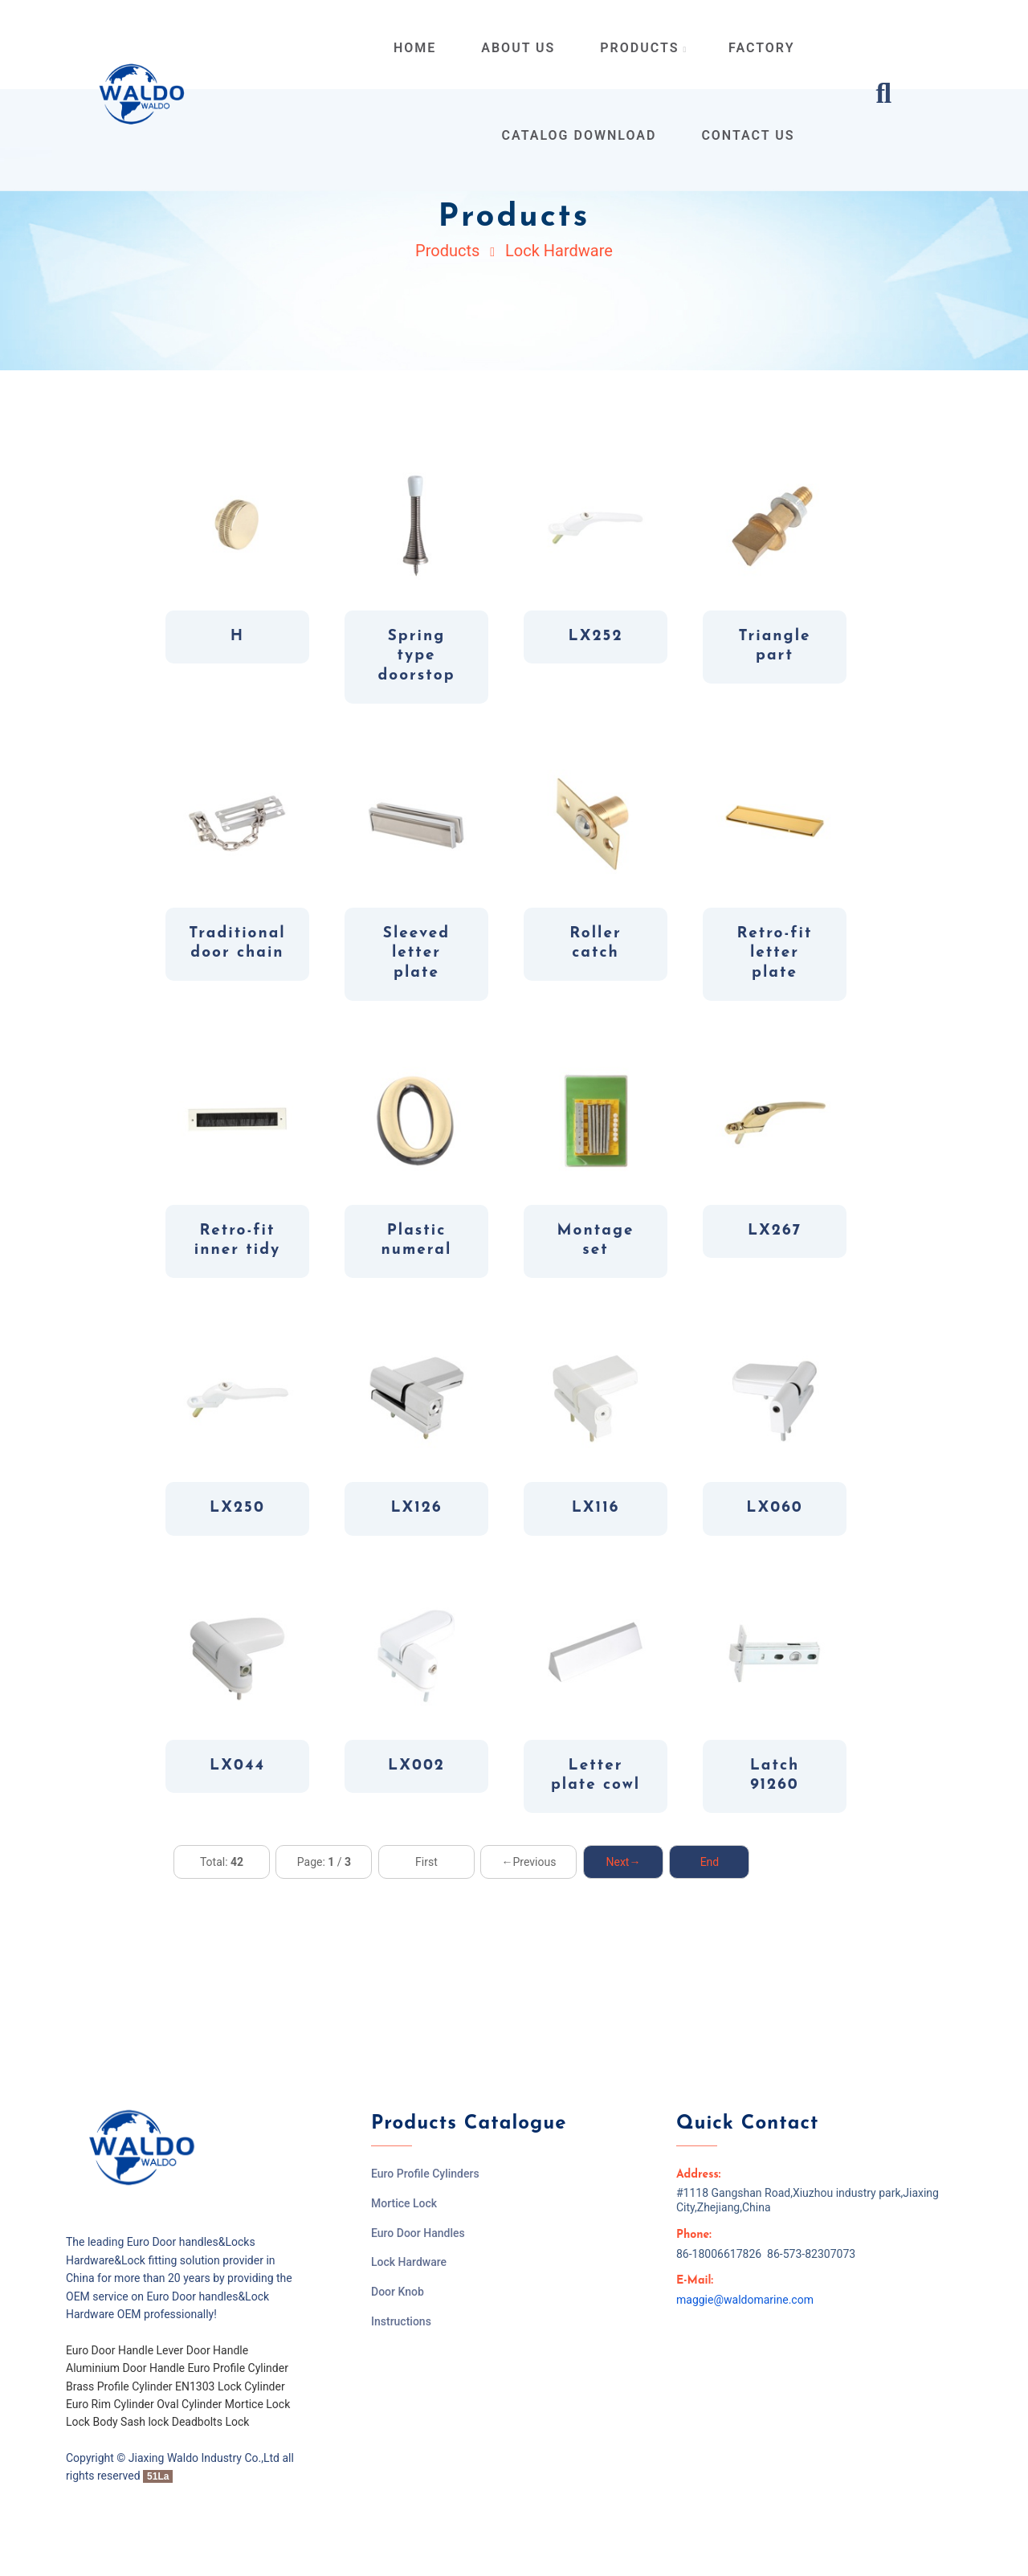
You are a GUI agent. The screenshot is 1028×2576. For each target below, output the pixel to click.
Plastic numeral (416, 1241)
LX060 (774, 1508)
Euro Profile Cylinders (425, 2173)
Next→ (623, 1861)
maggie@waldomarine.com (745, 2299)
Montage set (595, 1241)
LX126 (416, 1508)
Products (447, 250)
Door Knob (397, 2291)
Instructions (401, 2321)
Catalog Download (579, 135)
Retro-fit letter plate (775, 953)
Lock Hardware (559, 250)
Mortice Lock (404, 2203)
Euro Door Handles (418, 2233)
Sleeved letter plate (416, 953)
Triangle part (774, 646)
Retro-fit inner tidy (237, 1241)
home (415, 47)
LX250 (237, 1508)
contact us (747, 135)
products (643, 47)
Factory (761, 47)
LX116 (596, 1508)
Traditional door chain (237, 943)
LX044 (237, 1766)
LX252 (596, 636)
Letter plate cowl (595, 1776)
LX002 (416, 1766)
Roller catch (595, 943)
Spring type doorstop (416, 656)
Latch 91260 (775, 1776)
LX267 (775, 1231)
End (710, 1861)
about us (518, 47)
